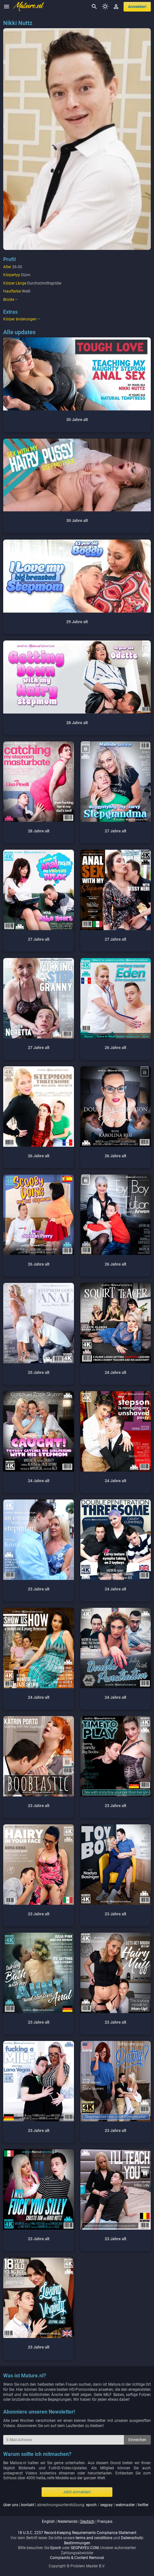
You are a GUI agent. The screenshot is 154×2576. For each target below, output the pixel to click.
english (48, 2521)
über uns (10, 2505)
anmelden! (137, 6)
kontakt (27, 2505)
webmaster (125, 2505)
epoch (91, 2505)
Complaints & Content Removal (77, 2557)
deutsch (87, 2521)
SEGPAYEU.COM (85, 2548)
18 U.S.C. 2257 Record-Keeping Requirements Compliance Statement (77, 2533)
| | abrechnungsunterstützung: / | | (76, 2505)
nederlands (67, 2521)
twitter (143, 2505)
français (104, 2521)
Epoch (55, 2548)
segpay (106, 2505)
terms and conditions (94, 2538)
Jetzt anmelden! (77, 2492)
